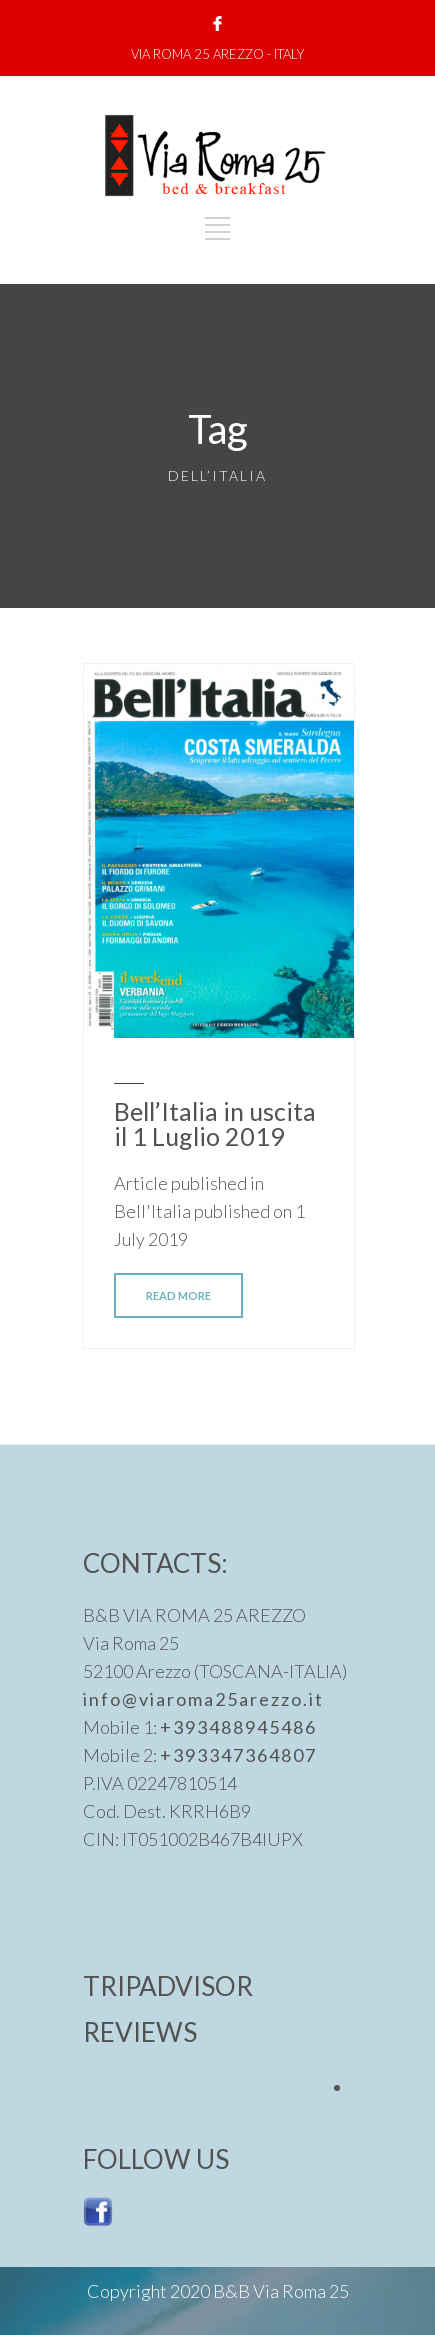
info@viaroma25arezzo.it (203, 1699)
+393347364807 (238, 1755)
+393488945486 (238, 1727)
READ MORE (178, 1295)
